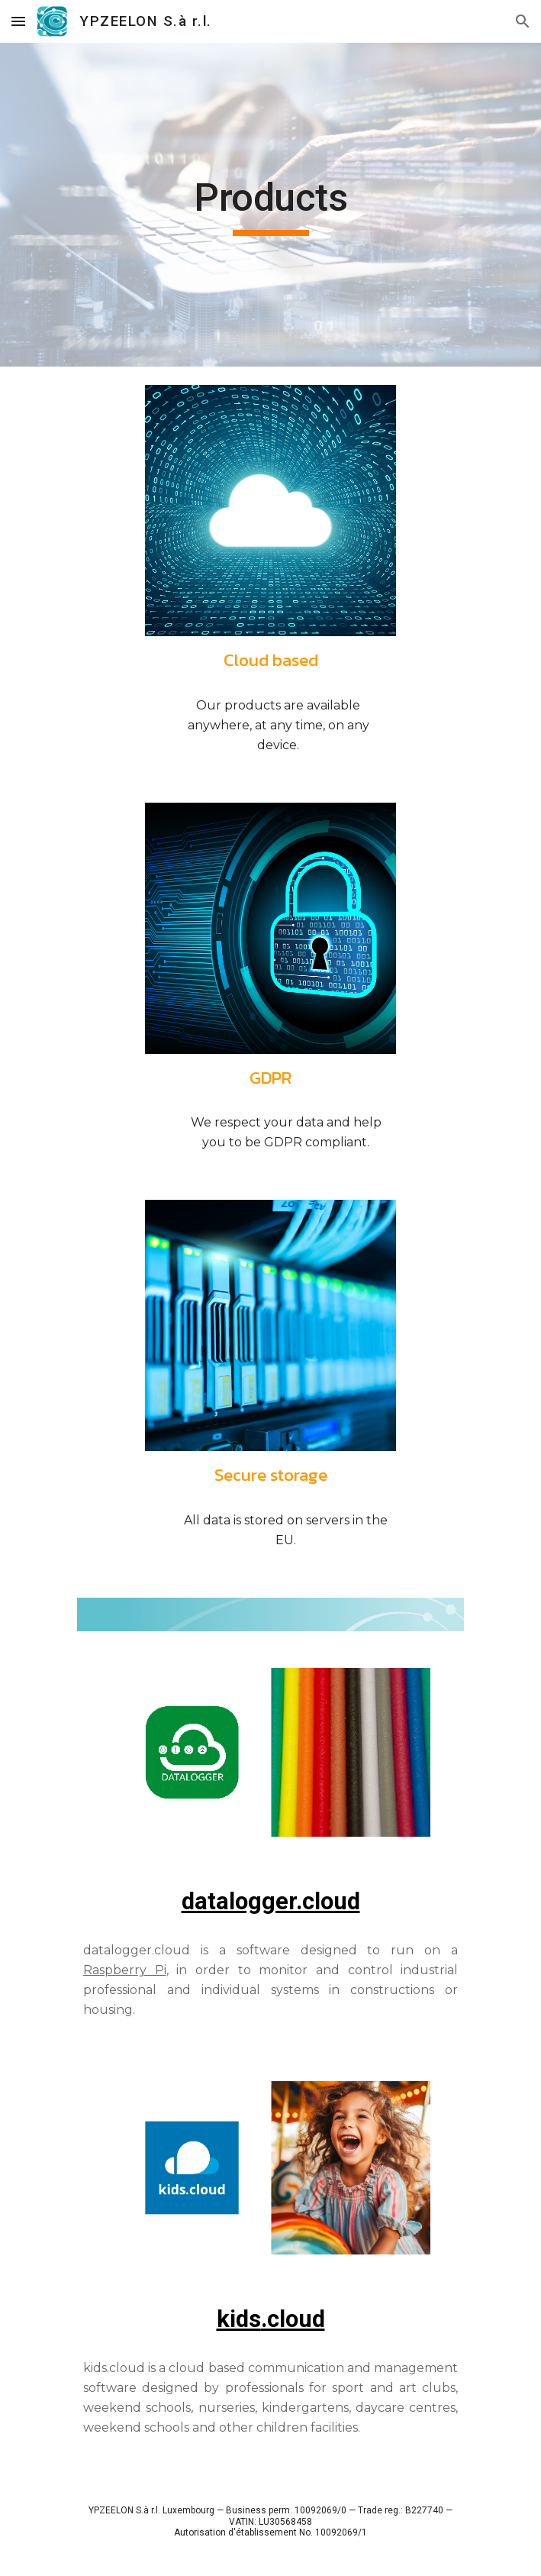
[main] (270, 204)
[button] (18, 21)
